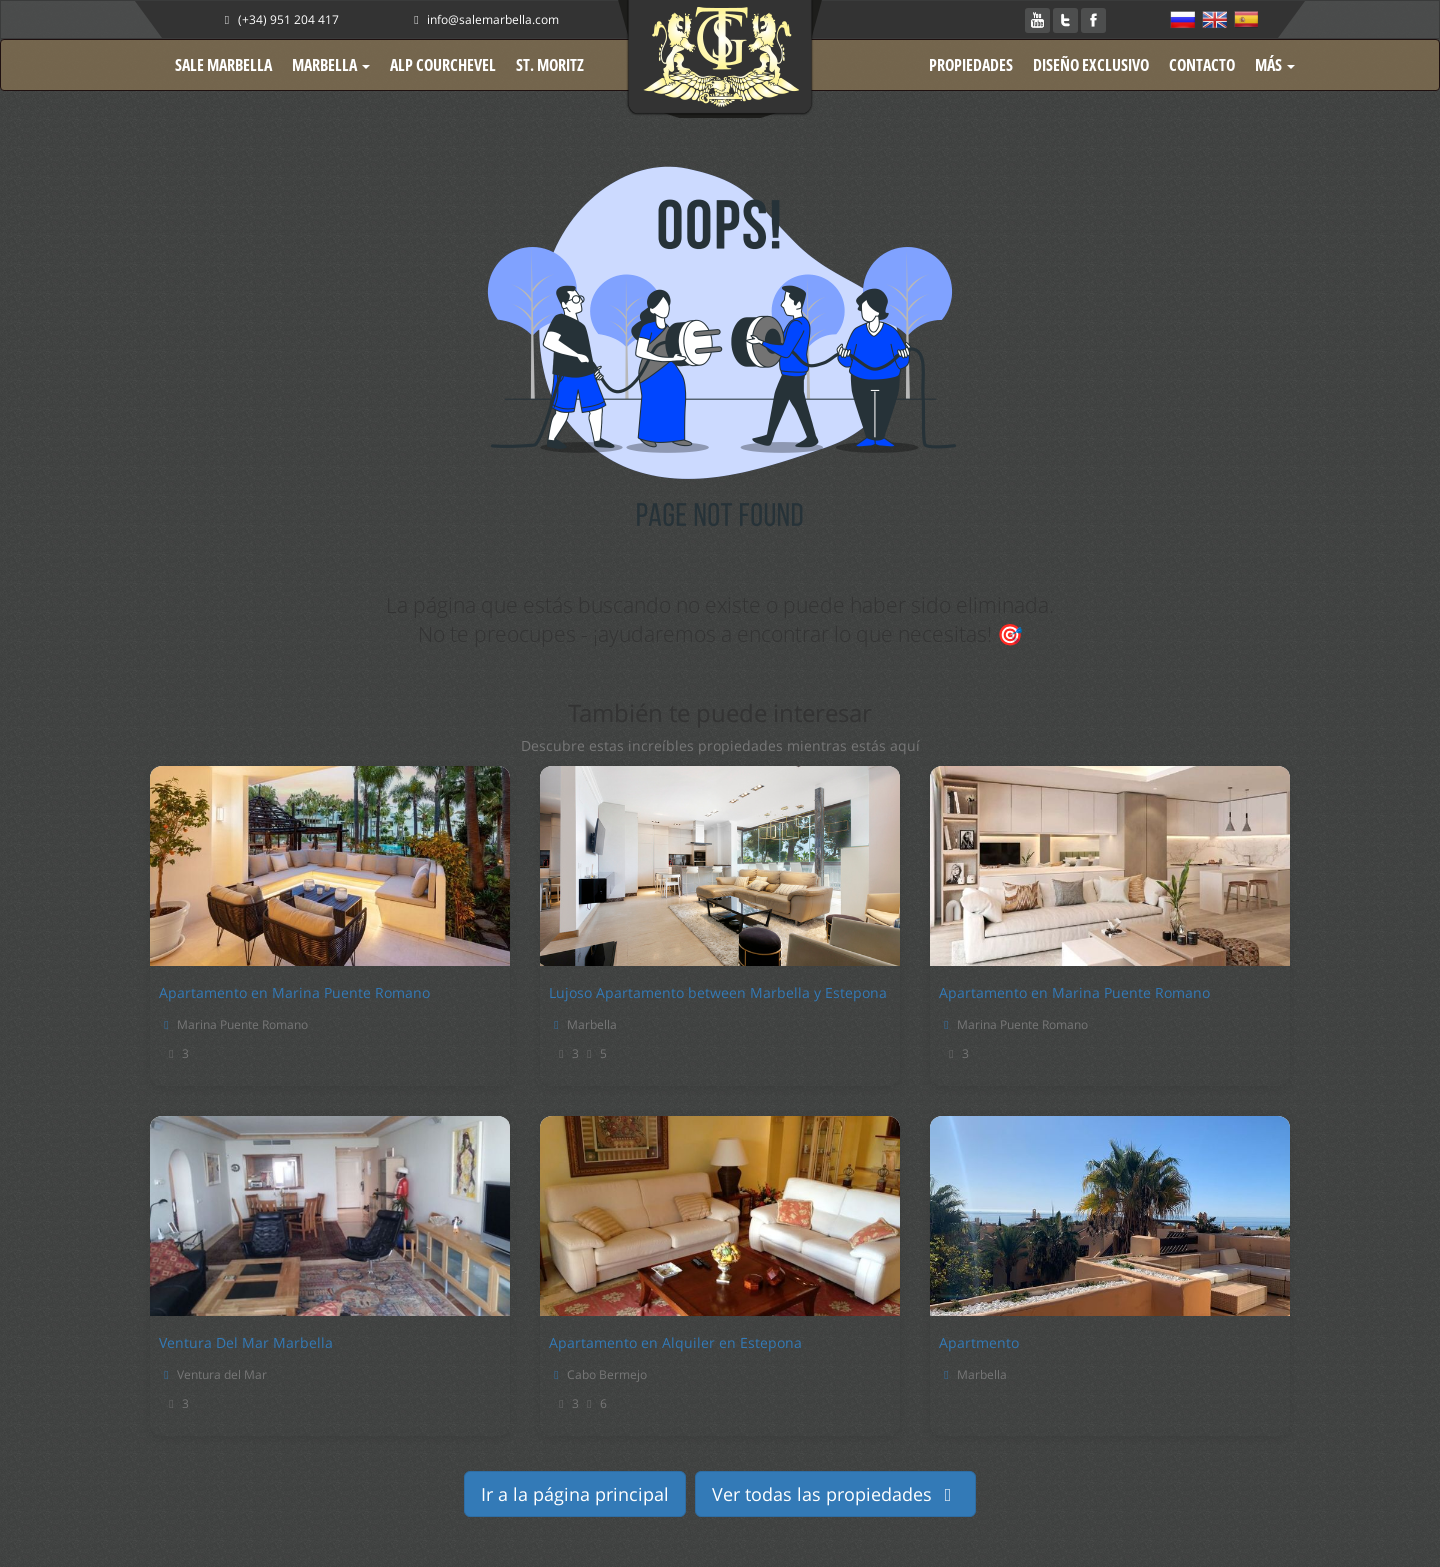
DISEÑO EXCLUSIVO (1091, 65)
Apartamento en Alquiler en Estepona (675, 1342)
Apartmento (979, 1342)
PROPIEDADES (971, 65)
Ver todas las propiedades (836, 1494)
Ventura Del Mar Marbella (246, 1342)
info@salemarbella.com (484, 19)
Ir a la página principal (575, 1494)
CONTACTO (1202, 65)
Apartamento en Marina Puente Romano (294, 992)
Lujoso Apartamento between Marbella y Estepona (718, 992)
